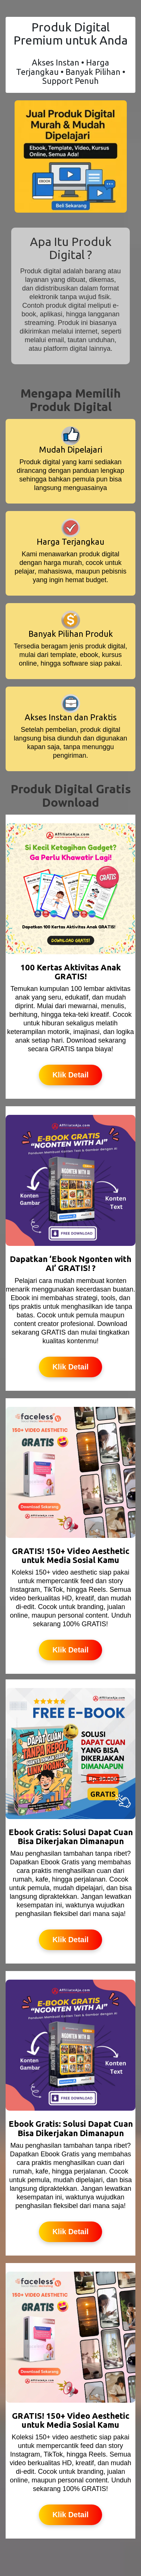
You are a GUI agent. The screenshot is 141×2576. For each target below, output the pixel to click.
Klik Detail (77, 1075)
